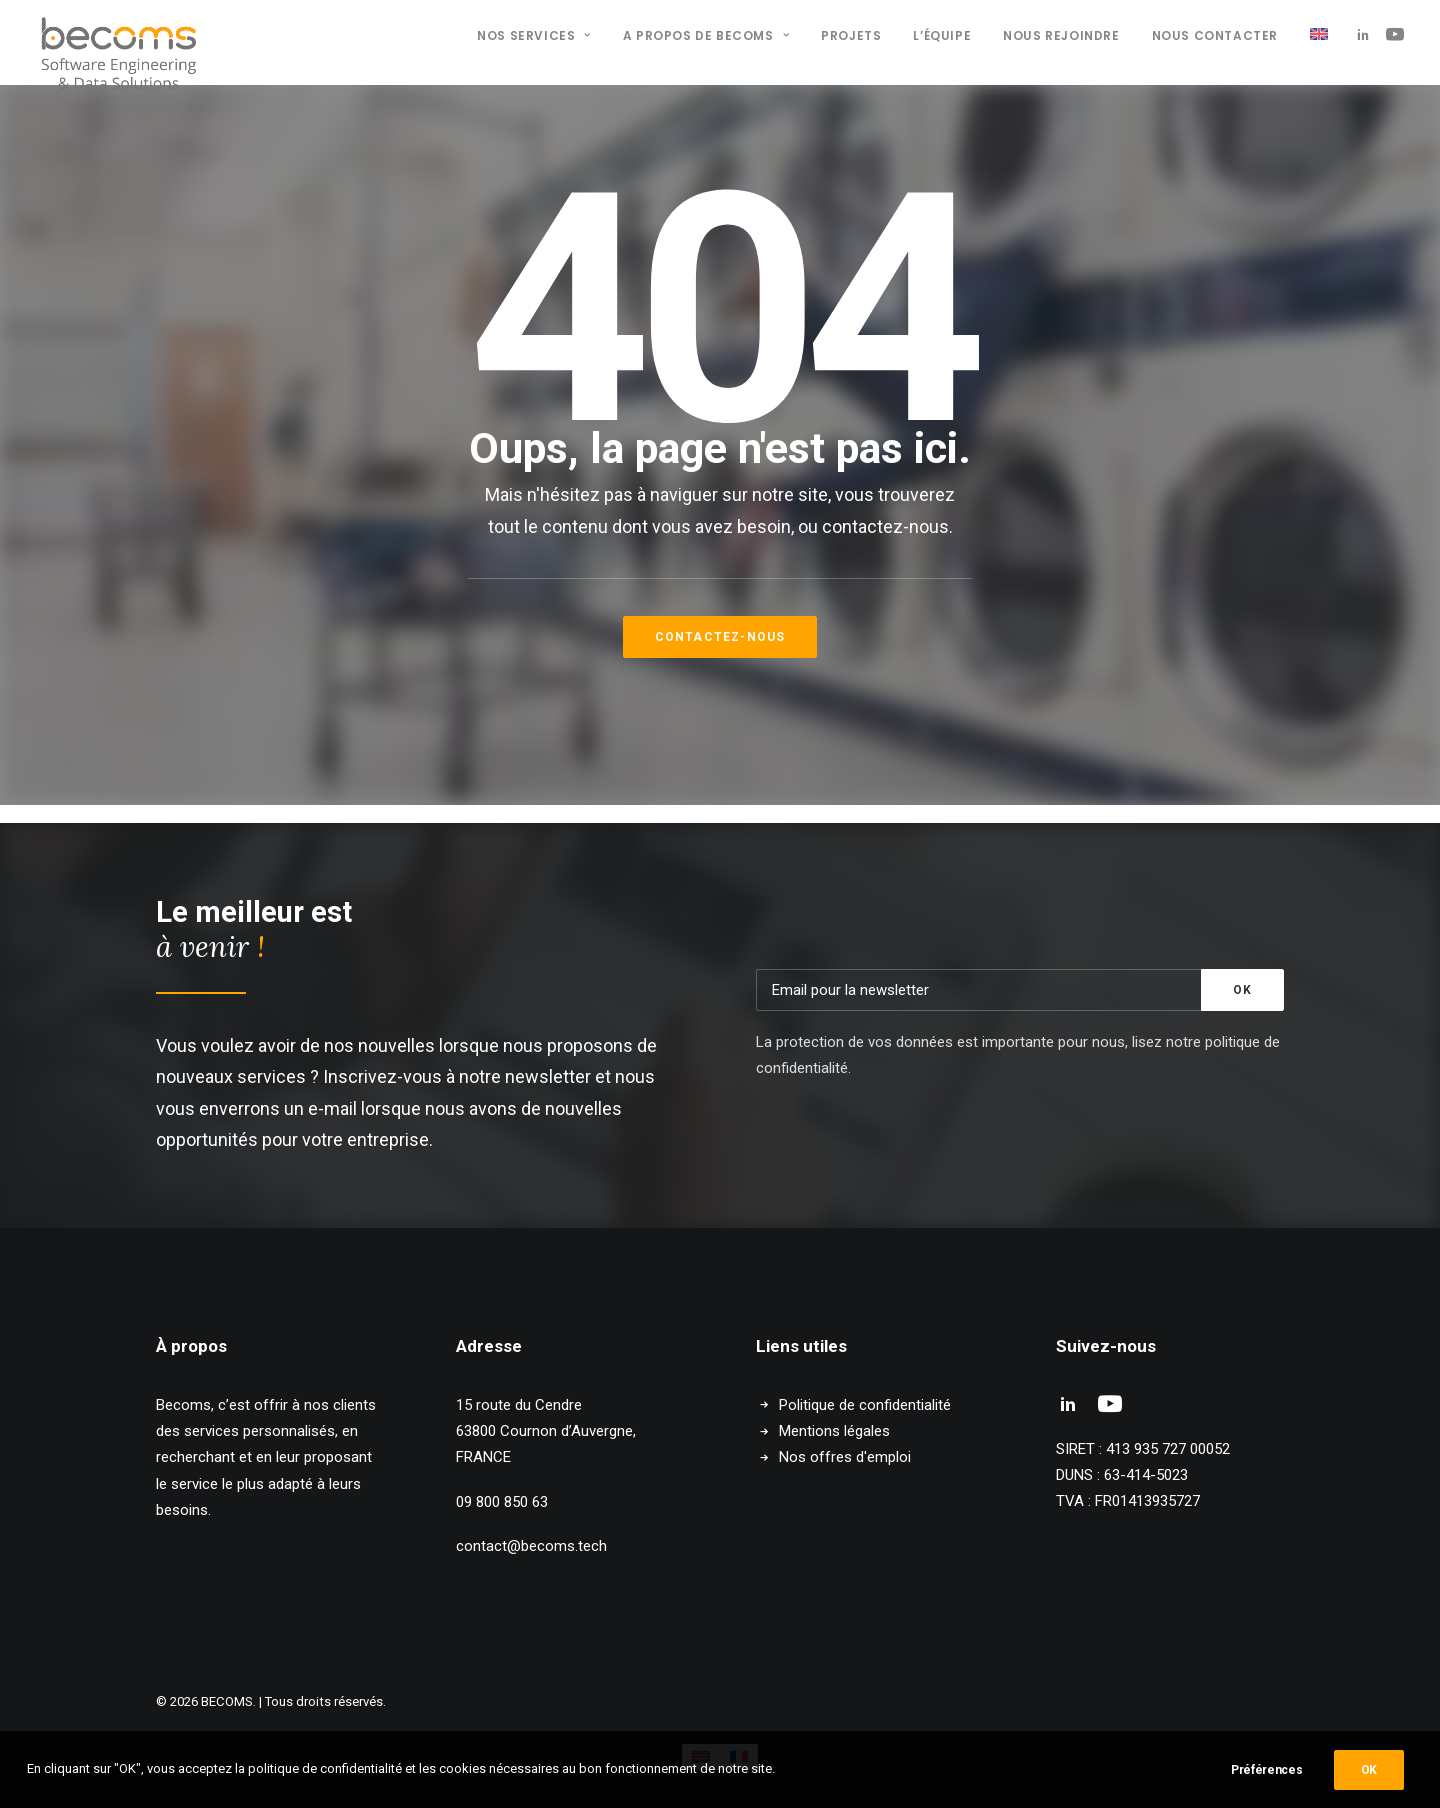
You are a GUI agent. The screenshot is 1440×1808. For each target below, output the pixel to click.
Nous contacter (1215, 35)
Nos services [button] (534, 35)
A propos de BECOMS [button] (706, 35)
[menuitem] (534, 36)
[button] (1366, 34)
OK (1369, 1770)
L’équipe (942, 35)
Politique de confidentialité (865, 1405)
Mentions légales (834, 1431)
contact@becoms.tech (531, 1546)
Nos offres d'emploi (845, 1457)
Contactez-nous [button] (720, 637)
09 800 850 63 (502, 1502)
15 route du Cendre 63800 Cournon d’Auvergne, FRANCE (546, 1431)
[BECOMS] (118, 34)
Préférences (1267, 1770)
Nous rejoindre (1061, 35)
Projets (851, 35)
